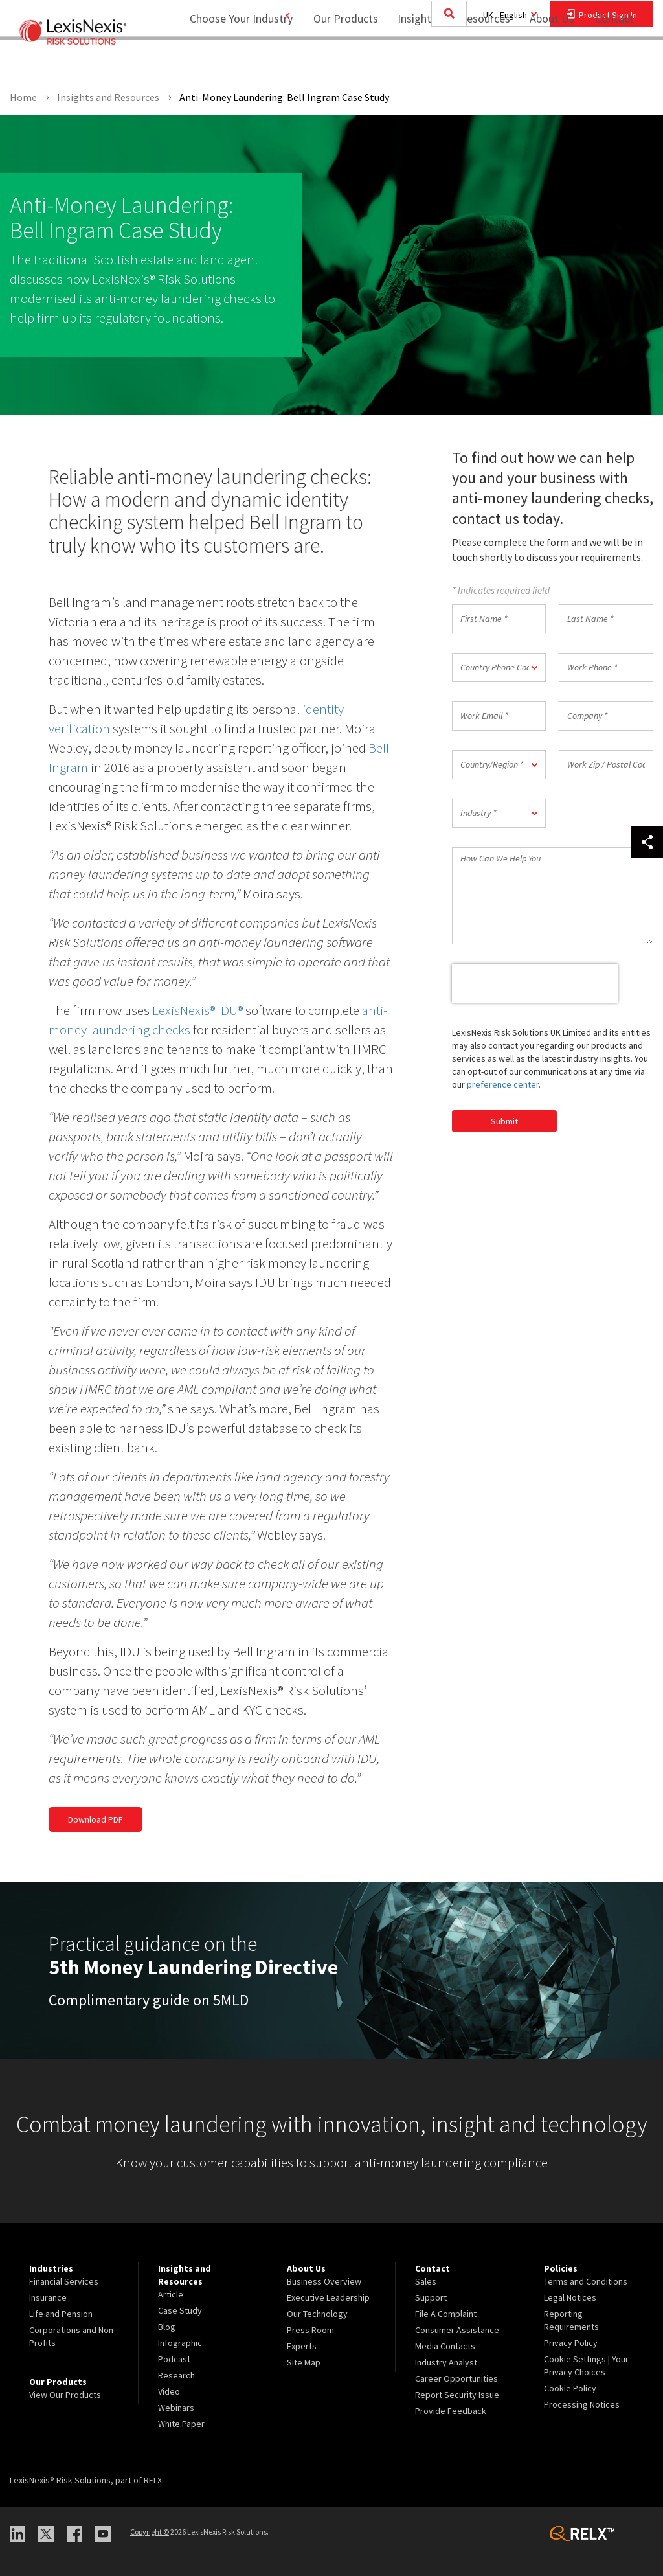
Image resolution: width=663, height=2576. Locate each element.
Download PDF (95, 1819)
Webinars (176, 2407)
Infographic (180, 2343)
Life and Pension (61, 2314)
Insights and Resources (445, 61)
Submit (504, 1121)
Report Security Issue (457, 2394)
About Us (543, 61)
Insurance (48, 2297)
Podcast (174, 2359)
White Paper (181, 2424)
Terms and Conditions (585, 2281)
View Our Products (65, 2394)
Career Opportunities (456, 2378)
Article (170, 2294)
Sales (425, 2281)
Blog (166, 2326)
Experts (302, 2346)
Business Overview (324, 2281)
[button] (499, 667)
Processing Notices (582, 2404)
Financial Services (63, 2281)
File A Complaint (446, 2314)
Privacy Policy (571, 2343)
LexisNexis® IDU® (197, 1010)
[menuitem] (337, 62)
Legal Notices (570, 2297)
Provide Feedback (450, 2411)
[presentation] (535, 983)
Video (169, 2391)
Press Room (310, 2330)
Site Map (303, 2362)
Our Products (337, 61)
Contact (614, 61)
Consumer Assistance (457, 2330)
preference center (503, 1084)
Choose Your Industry (224, 61)
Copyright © (149, 2531)
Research (176, 2375)
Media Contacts (445, 2346)
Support (431, 2297)
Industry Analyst (446, 2362)
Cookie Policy (570, 2388)
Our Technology (317, 2314)
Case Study (180, 2310)
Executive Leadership (328, 2297)
